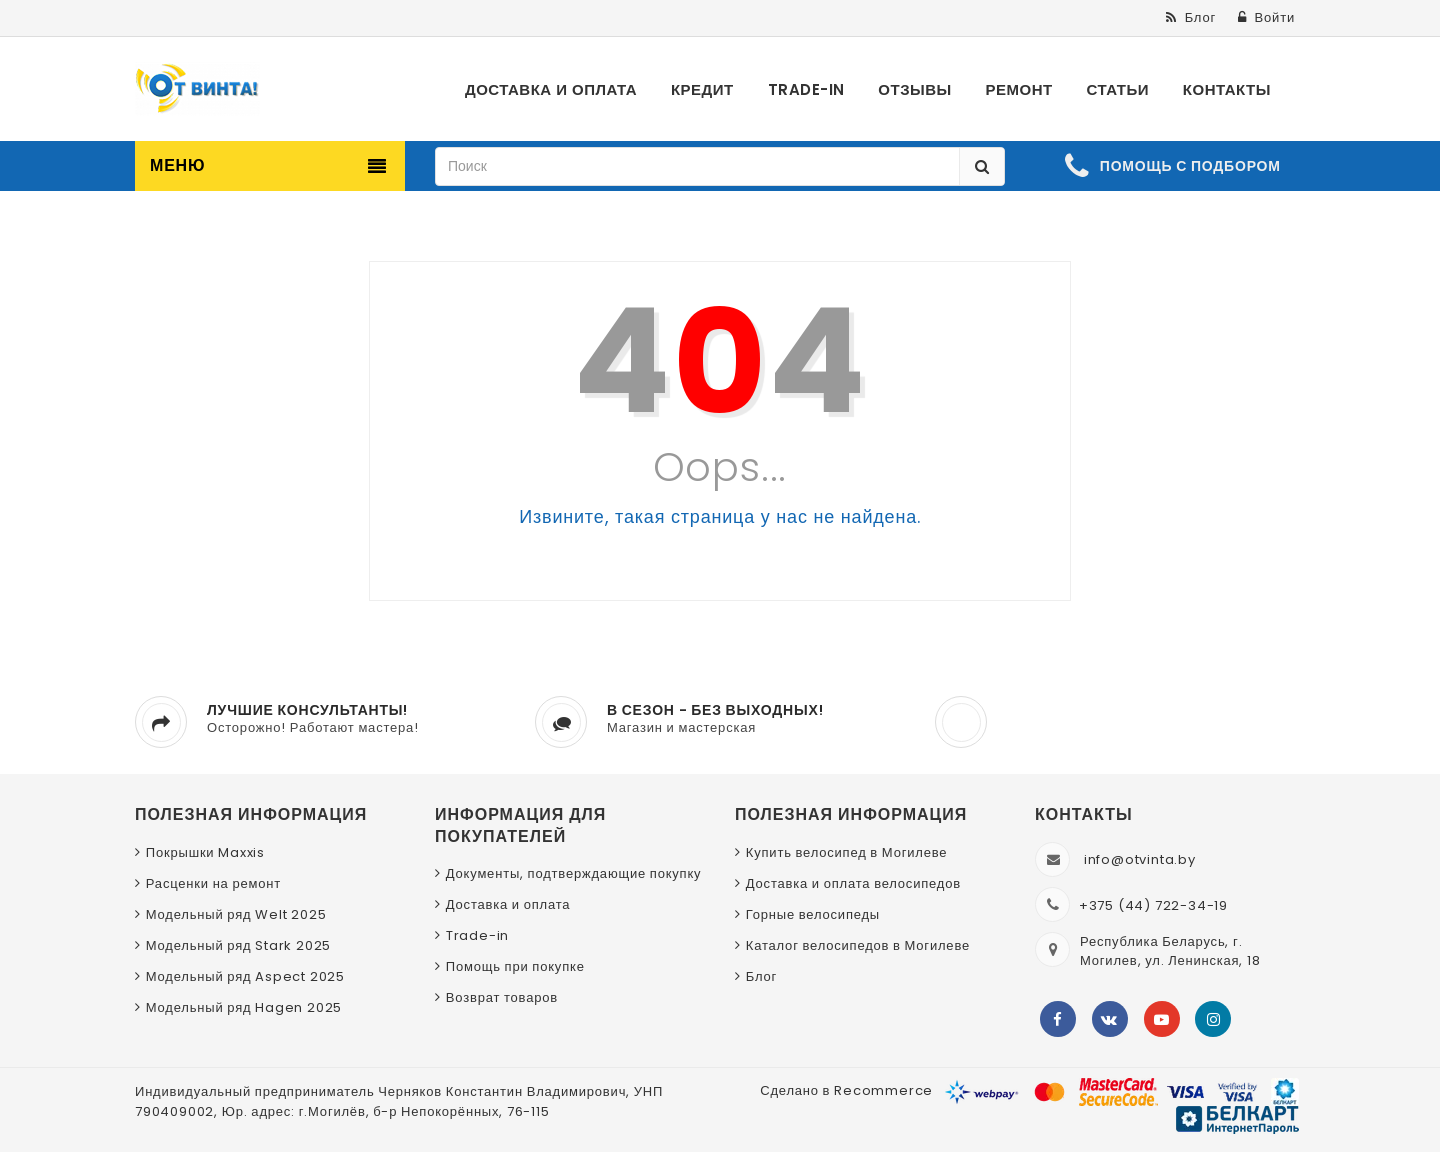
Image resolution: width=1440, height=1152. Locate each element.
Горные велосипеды (813, 914)
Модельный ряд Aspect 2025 (245, 976)
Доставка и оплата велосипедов (853, 883)
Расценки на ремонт (213, 883)
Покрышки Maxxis (205, 852)
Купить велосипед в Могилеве (846, 852)
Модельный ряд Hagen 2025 (244, 1007)
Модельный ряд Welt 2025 (236, 914)
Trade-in (477, 935)
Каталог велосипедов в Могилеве (858, 945)
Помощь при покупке (515, 966)
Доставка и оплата (508, 904)
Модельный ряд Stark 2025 (238, 945)
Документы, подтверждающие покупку (574, 873)
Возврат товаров (502, 997)
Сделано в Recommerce (846, 1090)
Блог (761, 976)
